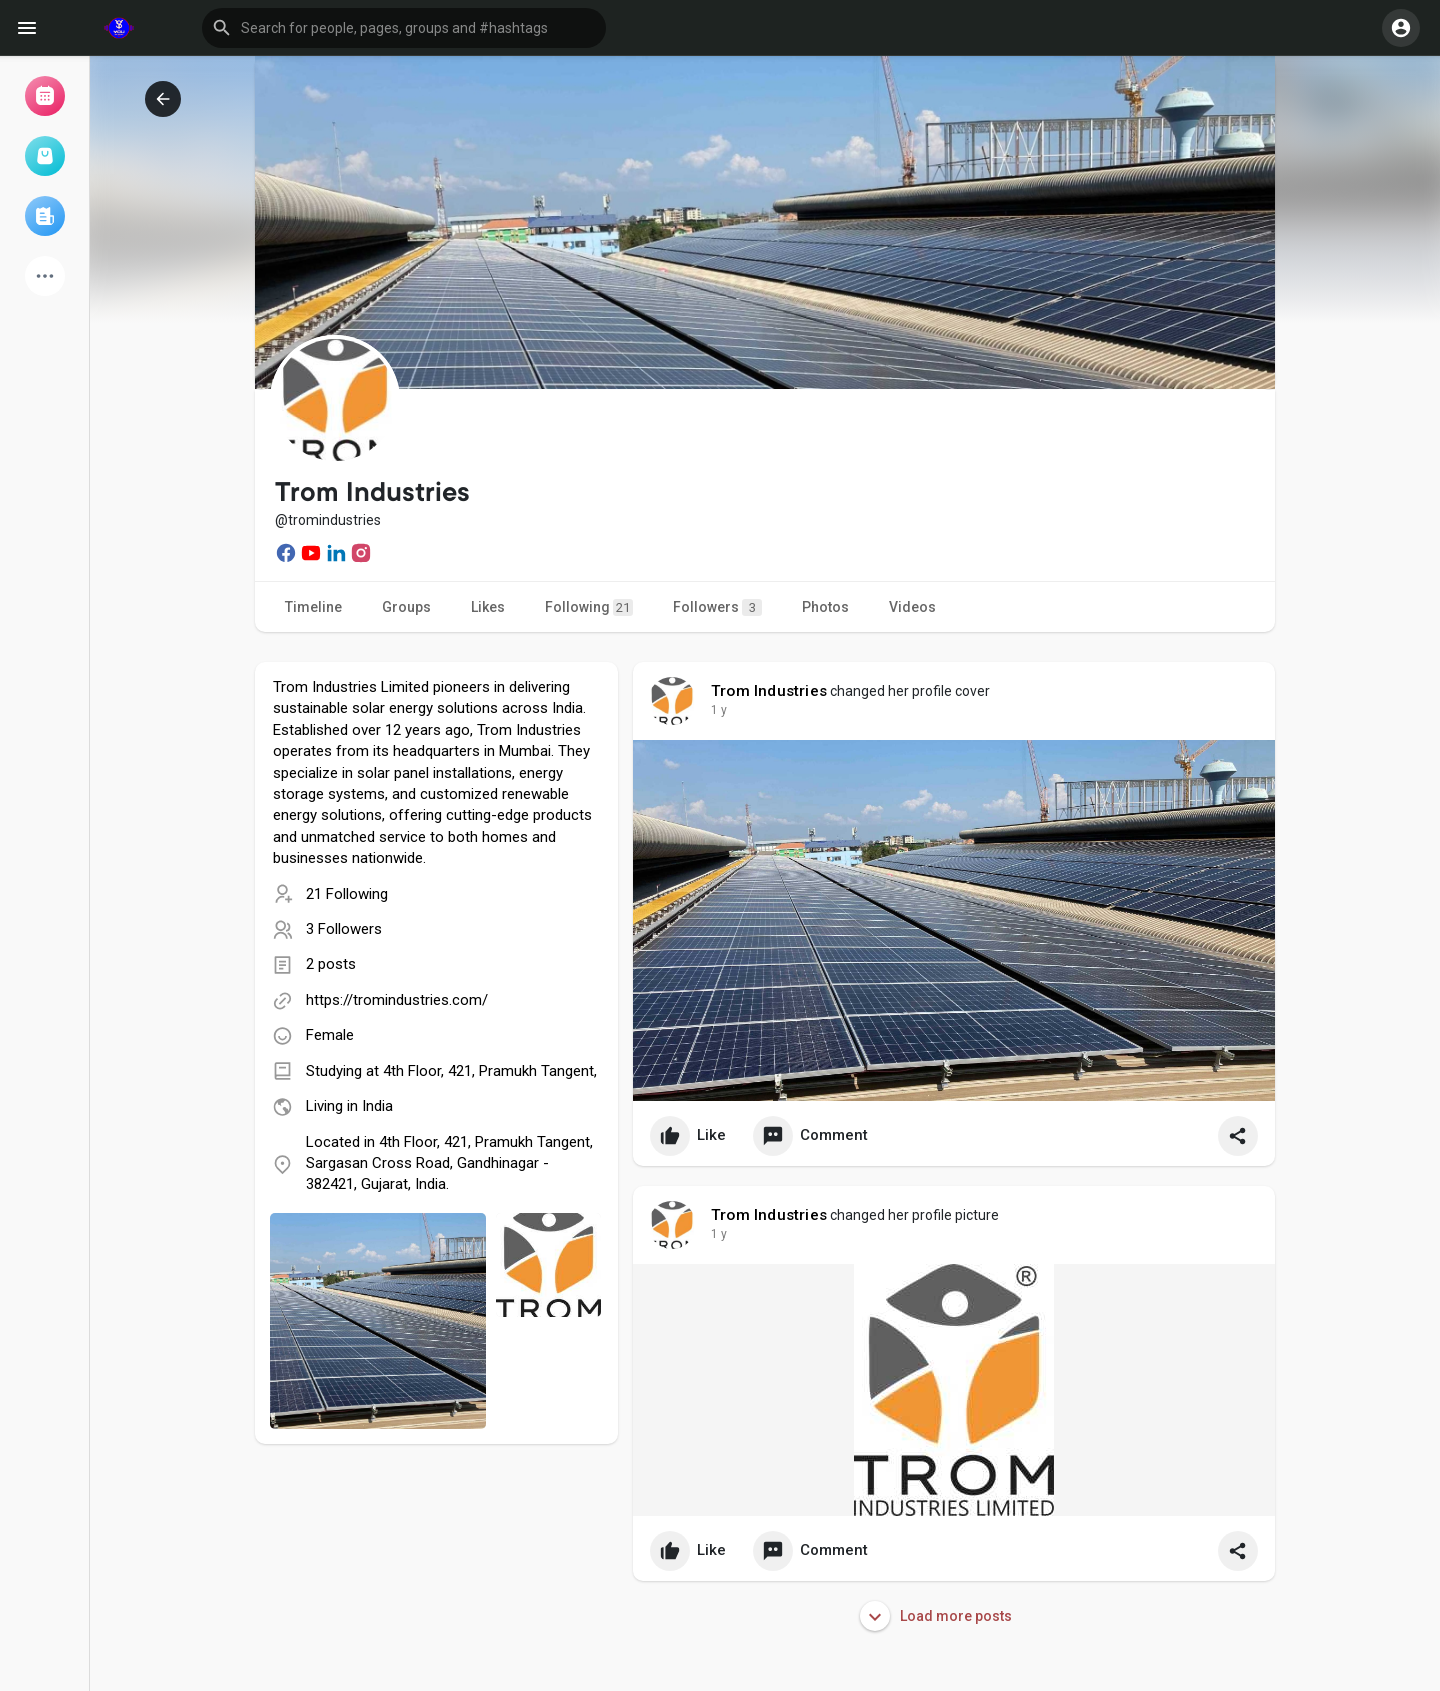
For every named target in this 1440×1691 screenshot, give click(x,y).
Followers (717, 607)
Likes (488, 607)
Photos (825, 607)
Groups (406, 607)
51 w (724, 710)
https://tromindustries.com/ (397, 1000)
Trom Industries (769, 691)
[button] (404, 28)
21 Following (347, 894)
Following (589, 607)
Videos (912, 607)
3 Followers (344, 929)
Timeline (313, 607)
